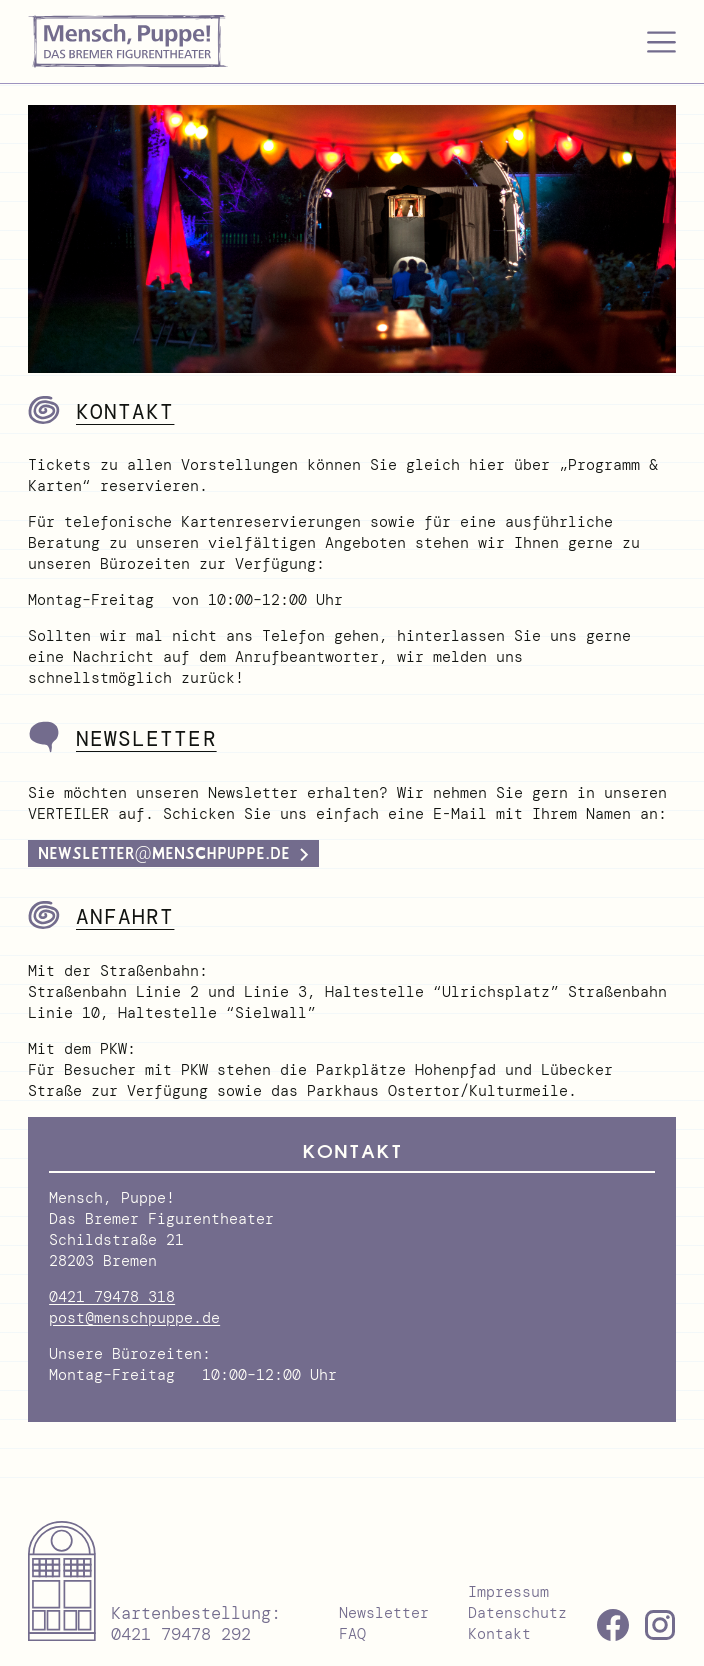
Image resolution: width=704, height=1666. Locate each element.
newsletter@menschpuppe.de (164, 853)
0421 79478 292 (181, 1634)
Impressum (508, 1592)
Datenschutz (517, 1613)
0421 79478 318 (112, 1297)
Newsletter (384, 1613)
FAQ (352, 1634)
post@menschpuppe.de (134, 1318)
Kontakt (499, 1634)
